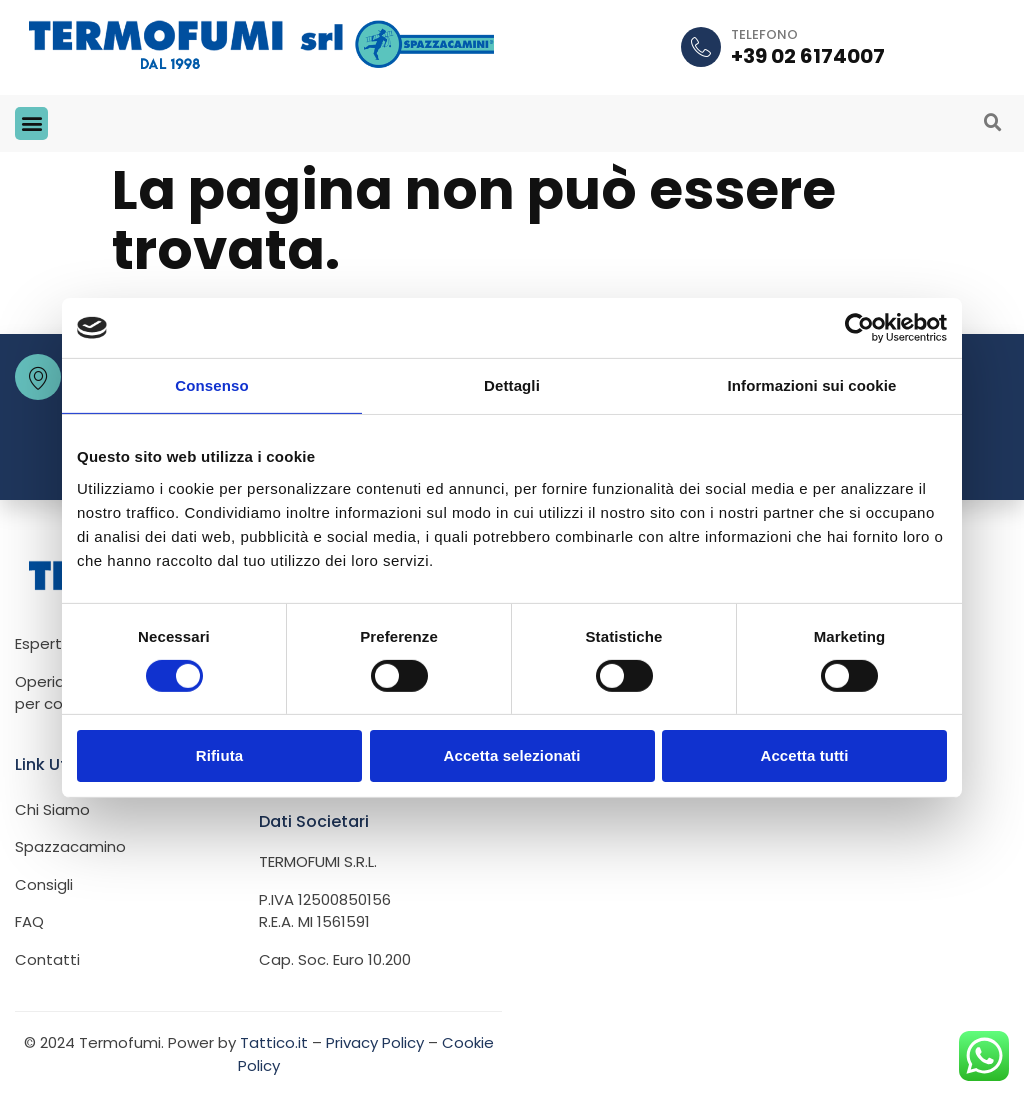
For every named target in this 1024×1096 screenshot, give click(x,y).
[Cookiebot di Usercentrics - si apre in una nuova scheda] (859, 328)
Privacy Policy (375, 1041)
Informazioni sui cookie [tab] (812, 385)
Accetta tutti (805, 755)
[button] (31, 122)
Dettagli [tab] (512, 385)
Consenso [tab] (211, 385)
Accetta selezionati (512, 755)
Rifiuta (219, 755)
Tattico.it (274, 1041)
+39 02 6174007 (808, 56)
